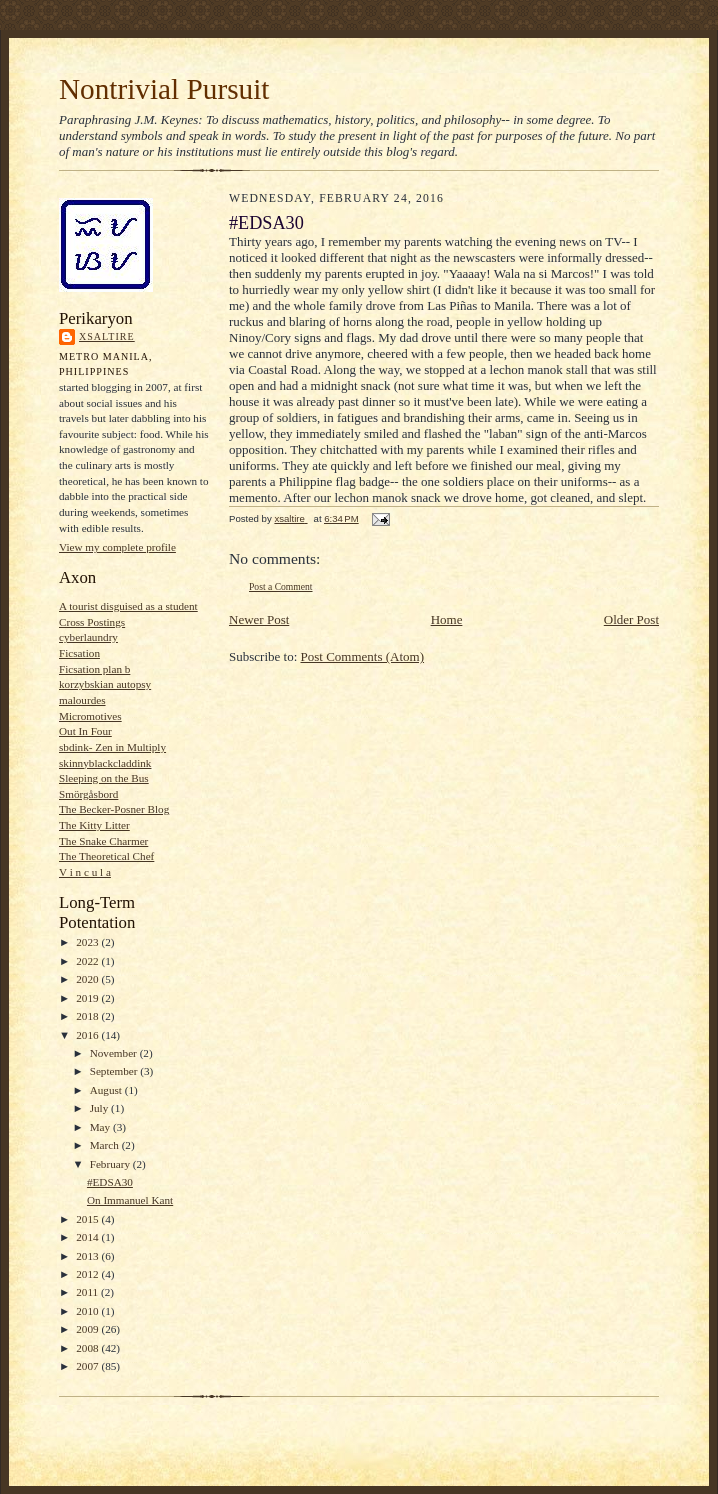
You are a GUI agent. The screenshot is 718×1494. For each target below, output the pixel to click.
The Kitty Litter (94, 825)
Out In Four (85, 731)
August (107, 1090)
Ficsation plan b (94, 669)
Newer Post (259, 619)
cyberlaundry (88, 637)
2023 (88, 942)
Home (447, 619)
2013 (88, 1256)
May (101, 1127)
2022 (88, 961)
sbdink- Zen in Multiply (112, 747)
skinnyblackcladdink (105, 763)
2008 (88, 1348)
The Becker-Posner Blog (114, 809)
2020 (88, 979)
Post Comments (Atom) (363, 656)
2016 (88, 1035)
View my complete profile (117, 547)
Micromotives (90, 716)
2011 (88, 1292)
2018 (88, 1016)
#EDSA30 (110, 1182)
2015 (88, 1219)
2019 (88, 998)
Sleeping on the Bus (104, 778)
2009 (88, 1329)
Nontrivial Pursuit (164, 89)
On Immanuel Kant (130, 1200)
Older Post (631, 619)
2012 (88, 1274)
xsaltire (107, 336)
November (115, 1053)
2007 (88, 1366)
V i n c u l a (85, 872)
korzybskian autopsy (105, 684)
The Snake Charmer (103, 841)
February (111, 1164)
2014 (88, 1237)
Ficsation (79, 653)
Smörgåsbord (88, 794)
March (106, 1145)
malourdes (82, 700)
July (100, 1108)
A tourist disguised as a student (128, 606)
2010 (88, 1311)
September (115, 1071)
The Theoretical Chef (106, 856)
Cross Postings (92, 622)
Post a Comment (281, 586)
